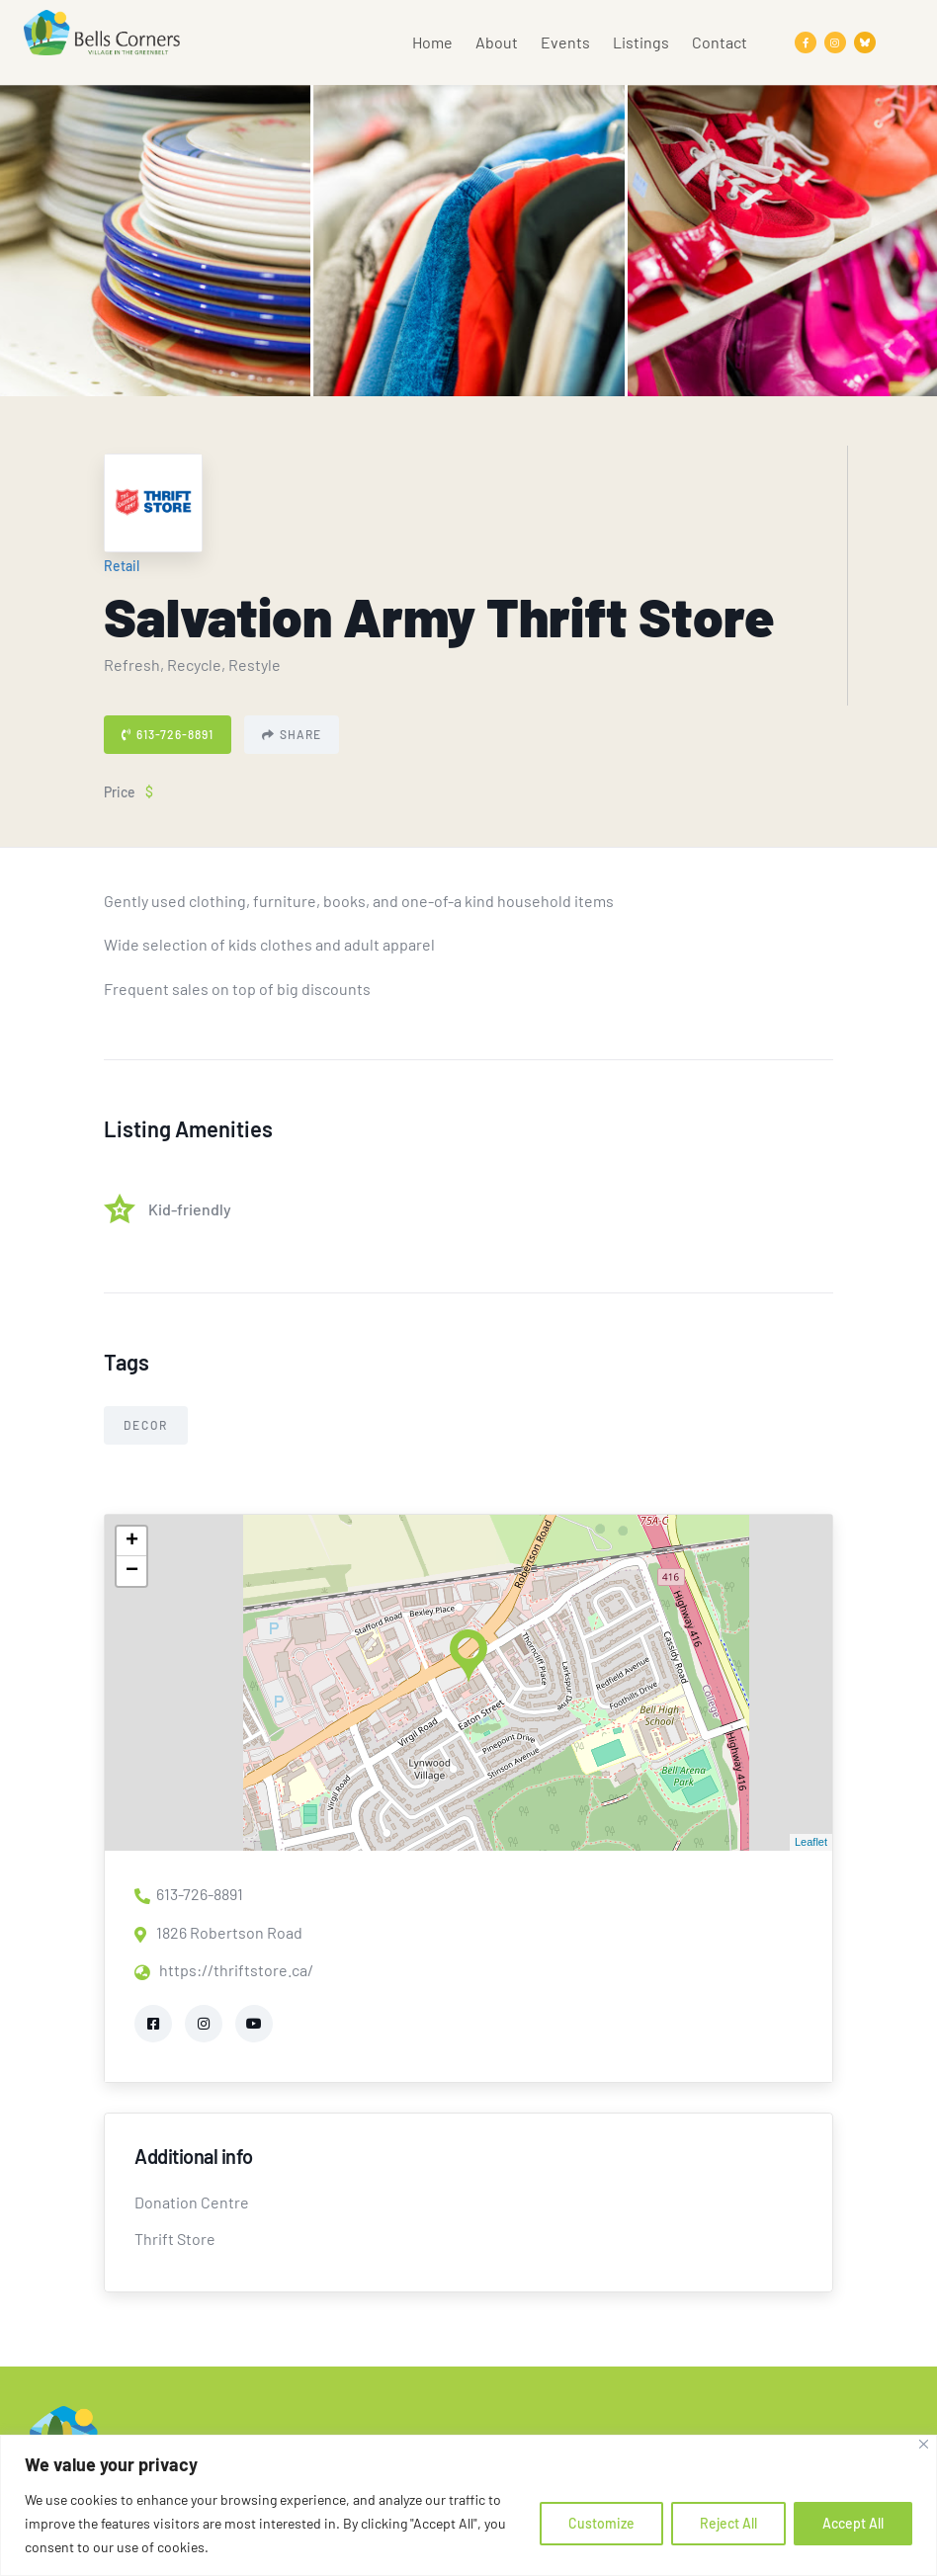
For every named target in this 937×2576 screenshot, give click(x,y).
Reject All (728, 2523)
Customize (601, 2523)
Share (291, 734)
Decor (146, 1425)
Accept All (853, 2523)
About (496, 42)
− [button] (132, 1571)
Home (432, 42)
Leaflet (811, 1842)
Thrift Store (174, 2238)
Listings (641, 42)
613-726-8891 (167, 734)
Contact (719, 42)
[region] (468, 2505)
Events (565, 42)
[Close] (923, 2444)
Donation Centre (191, 2202)
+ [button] (132, 1541)
